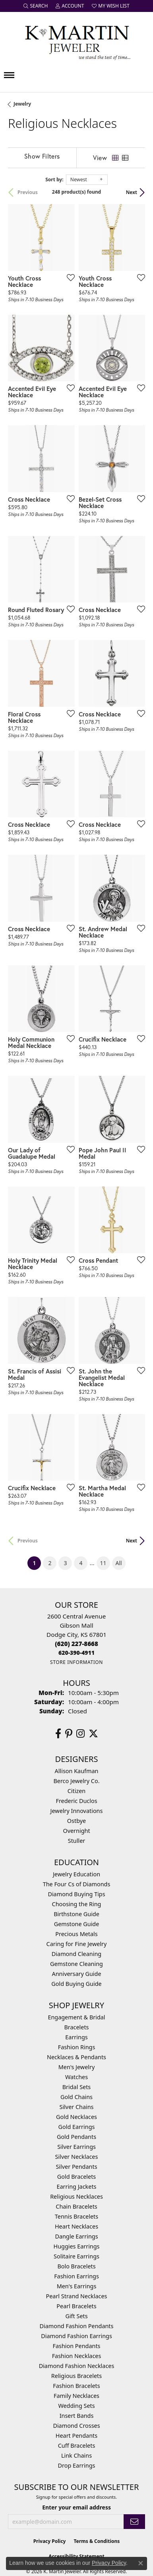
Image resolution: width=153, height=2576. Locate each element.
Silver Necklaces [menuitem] (76, 2156)
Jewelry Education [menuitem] (76, 1874)
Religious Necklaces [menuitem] (76, 2196)
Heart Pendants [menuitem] (76, 2435)
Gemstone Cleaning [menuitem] (76, 1964)
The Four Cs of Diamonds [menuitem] (76, 1884)
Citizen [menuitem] (77, 1791)
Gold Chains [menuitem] (76, 2097)
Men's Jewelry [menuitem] (76, 2067)
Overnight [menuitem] (76, 1830)
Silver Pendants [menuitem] (76, 2166)
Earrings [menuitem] (76, 2037)
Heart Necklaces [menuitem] (76, 2226)
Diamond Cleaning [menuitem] (76, 1954)
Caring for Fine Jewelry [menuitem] (76, 1944)
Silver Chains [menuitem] (77, 2107)
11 (103, 1563)
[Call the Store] (76, 1644)
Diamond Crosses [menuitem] (76, 2425)
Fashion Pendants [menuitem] (76, 2346)
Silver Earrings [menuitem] (76, 2146)
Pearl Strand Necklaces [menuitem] (76, 2296)
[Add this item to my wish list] (68, 277)
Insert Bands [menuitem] (77, 2415)
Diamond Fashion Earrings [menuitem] (76, 2336)
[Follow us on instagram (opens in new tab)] (80, 1733)
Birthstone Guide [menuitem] (76, 1914)
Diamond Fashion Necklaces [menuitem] (76, 2366)
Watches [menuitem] (76, 2077)
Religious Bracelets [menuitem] (76, 2376)
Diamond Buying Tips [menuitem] (76, 1894)
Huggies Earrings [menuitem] (76, 2246)
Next (131, 192)
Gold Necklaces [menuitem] (76, 2117)
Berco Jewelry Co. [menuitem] (76, 1781)
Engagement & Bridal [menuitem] (76, 2017)
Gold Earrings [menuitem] (76, 2127)
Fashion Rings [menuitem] (76, 2047)
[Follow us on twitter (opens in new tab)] (93, 1733)
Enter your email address (76, 2507)
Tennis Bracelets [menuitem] (76, 2216)
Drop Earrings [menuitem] (76, 2465)
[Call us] (76, 1652)
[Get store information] (76, 1662)
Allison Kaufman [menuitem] (77, 1771)
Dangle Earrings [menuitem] (76, 2236)
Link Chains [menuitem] (76, 2455)
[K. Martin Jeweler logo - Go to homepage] (76, 41)
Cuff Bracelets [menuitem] (76, 2445)
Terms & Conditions (97, 2541)
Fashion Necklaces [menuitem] (76, 2356)
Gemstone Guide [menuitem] (76, 1924)
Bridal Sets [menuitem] (76, 2087)
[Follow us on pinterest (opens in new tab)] (68, 1733)
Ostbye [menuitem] (76, 1821)
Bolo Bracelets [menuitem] (76, 2266)
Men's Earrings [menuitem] (77, 2286)
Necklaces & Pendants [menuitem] (76, 2057)
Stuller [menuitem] (76, 1840)
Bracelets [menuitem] (76, 2027)
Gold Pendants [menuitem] (76, 2136)
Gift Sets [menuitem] (76, 2316)
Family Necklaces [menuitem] (76, 2395)
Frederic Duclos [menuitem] (76, 1801)
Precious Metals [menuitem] (76, 1934)
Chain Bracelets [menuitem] (76, 2206)
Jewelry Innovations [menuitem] (76, 1811)
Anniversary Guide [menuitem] (76, 1974)
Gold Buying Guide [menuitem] (76, 1983)
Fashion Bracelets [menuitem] (76, 2386)
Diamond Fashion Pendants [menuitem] (77, 2326)
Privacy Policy (49, 2541)
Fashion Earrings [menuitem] (76, 2276)
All (119, 1563)
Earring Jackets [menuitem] (77, 2186)
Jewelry (22, 103)
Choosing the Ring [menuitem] (76, 1904)
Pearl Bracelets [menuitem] (76, 2306)
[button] (35, 6)
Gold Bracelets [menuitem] (76, 2176)
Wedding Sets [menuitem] (76, 2405)
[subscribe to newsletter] (134, 2521)
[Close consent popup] (140, 2563)
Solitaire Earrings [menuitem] (76, 2256)
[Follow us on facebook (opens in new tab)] (58, 1733)
